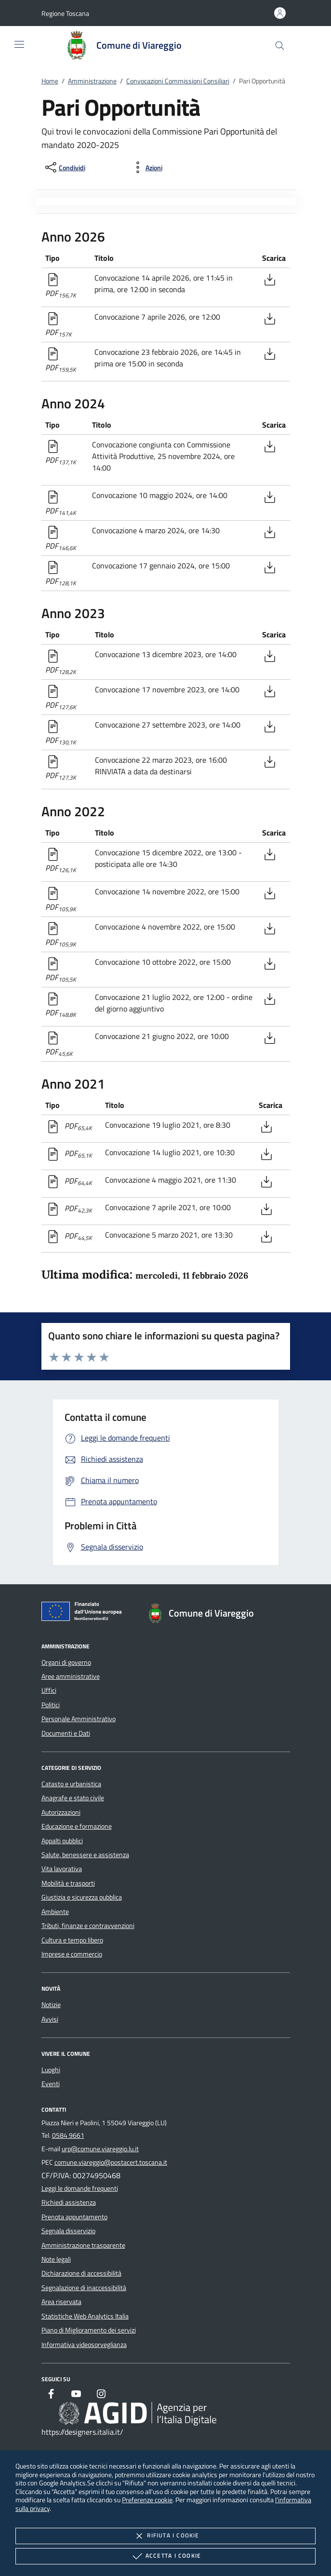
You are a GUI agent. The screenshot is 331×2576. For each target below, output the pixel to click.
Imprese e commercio (71, 1954)
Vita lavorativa (61, 1868)
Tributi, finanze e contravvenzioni (87, 1925)
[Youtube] (76, 2395)
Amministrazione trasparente (83, 2245)
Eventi (50, 2083)
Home (49, 81)
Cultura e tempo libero (72, 1940)
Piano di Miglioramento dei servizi (88, 2330)
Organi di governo (66, 1662)
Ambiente (55, 1911)
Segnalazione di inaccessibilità (83, 2287)
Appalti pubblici (62, 1840)
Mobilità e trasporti (68, 1883)
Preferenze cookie (147, 2500)
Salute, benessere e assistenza (85, 1854)
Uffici (48, 1690)
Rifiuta (165, 2536)
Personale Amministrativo (78, 1718)
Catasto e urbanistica (71, 1784)
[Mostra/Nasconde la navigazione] (19, 44)
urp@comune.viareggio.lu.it (100, 2149)
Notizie (51, 2004)
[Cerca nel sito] (279, 45)
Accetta (165, 2556)
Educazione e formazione (76, 1826)
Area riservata (61, 2301)
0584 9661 (68, 2135)
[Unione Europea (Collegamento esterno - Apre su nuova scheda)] (84, 1613)
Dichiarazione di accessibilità (81, 2273)
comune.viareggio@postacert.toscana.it (110, 2162)
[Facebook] (51, 2395)
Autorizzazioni (60, 1812)
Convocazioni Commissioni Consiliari (177, 81)
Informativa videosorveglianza (84, 2344)
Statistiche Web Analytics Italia (85, 2316)
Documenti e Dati (65, 1733)
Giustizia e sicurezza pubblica (81, 1897)
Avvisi (49, 2019)
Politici (50, 1704)
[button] (65, 13)
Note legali (56, 2259)
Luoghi (50, 2069)
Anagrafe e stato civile (72, 1798)
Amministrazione (92, 81)
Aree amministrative (70, 1676)
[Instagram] (101, 2395)
